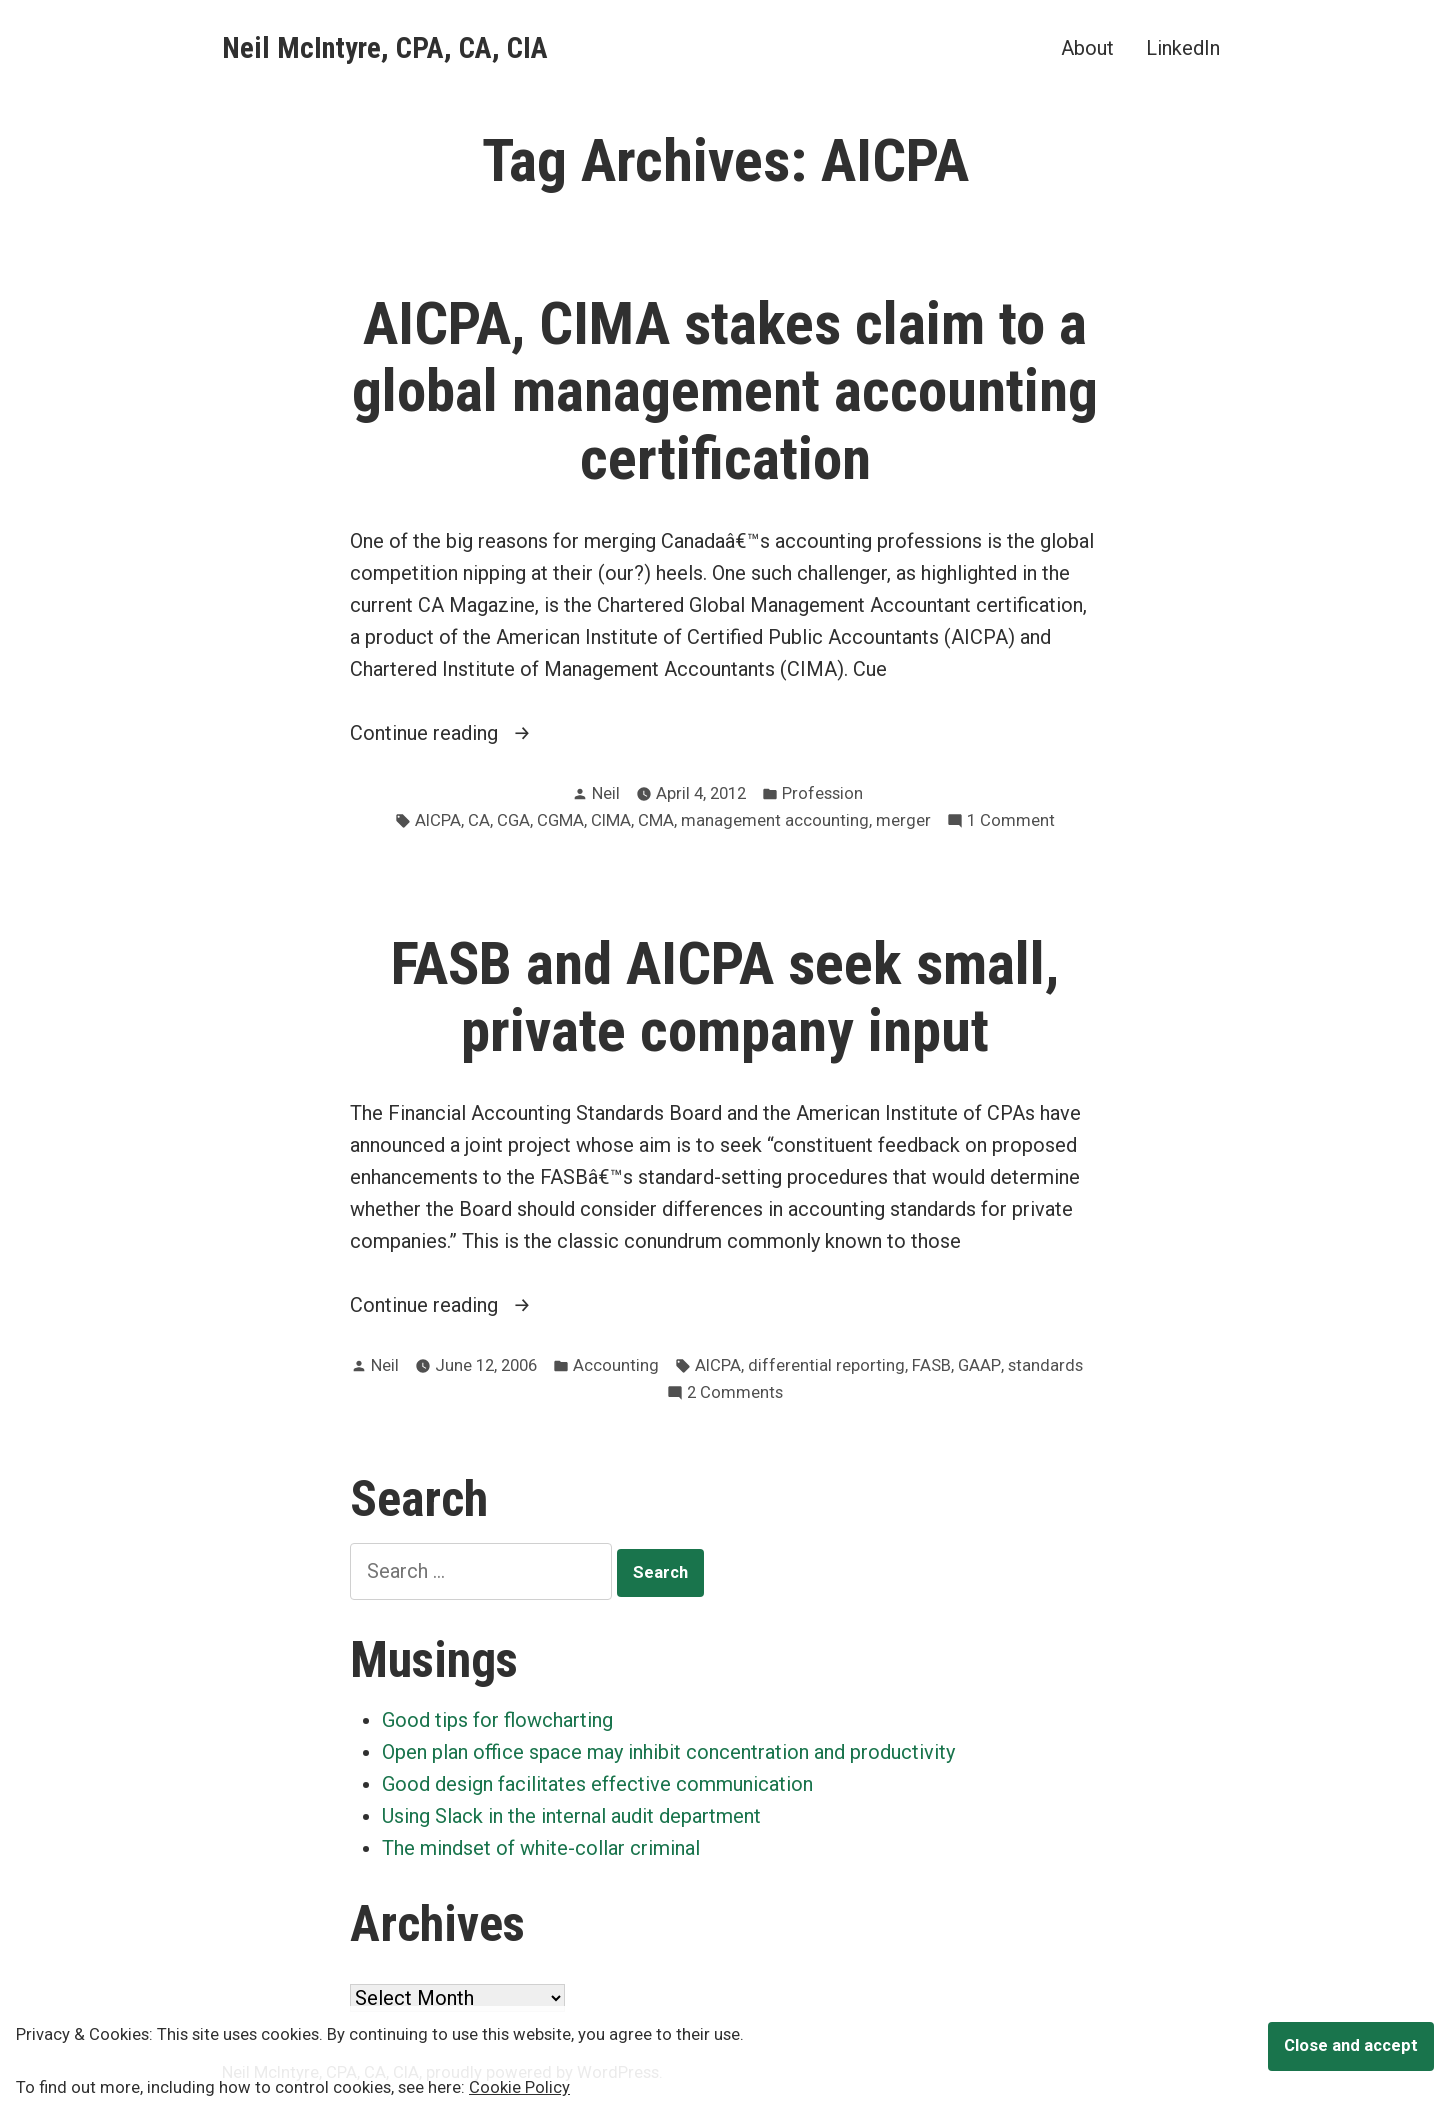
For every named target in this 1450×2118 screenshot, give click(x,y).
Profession (822, 793)
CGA (513, 820)
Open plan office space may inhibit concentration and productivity (668, 1752)
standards (1045, 1365)
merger (903, 820)
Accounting (616, 1365)
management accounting (775, 820)
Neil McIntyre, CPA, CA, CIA (385, 48)
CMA (656, 820)
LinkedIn (1183, 47)
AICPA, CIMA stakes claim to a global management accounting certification (725, 391)
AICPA (438, 820)
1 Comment (1011, 821)
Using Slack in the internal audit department (571, 1816)
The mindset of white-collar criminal (541, 1848)
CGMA (560, 820)
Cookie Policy (519, 2087)
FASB (931, 1365)
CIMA (611, 820)
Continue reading (483, 733)
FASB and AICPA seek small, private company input (725, 997)
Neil (606, 793)
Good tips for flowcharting (497, 1720)
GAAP (979, 1365)
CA (479, 820)
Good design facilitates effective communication (597, 1784)
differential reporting (826, 1365)
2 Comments (735, 1393)
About (1087, 47)
